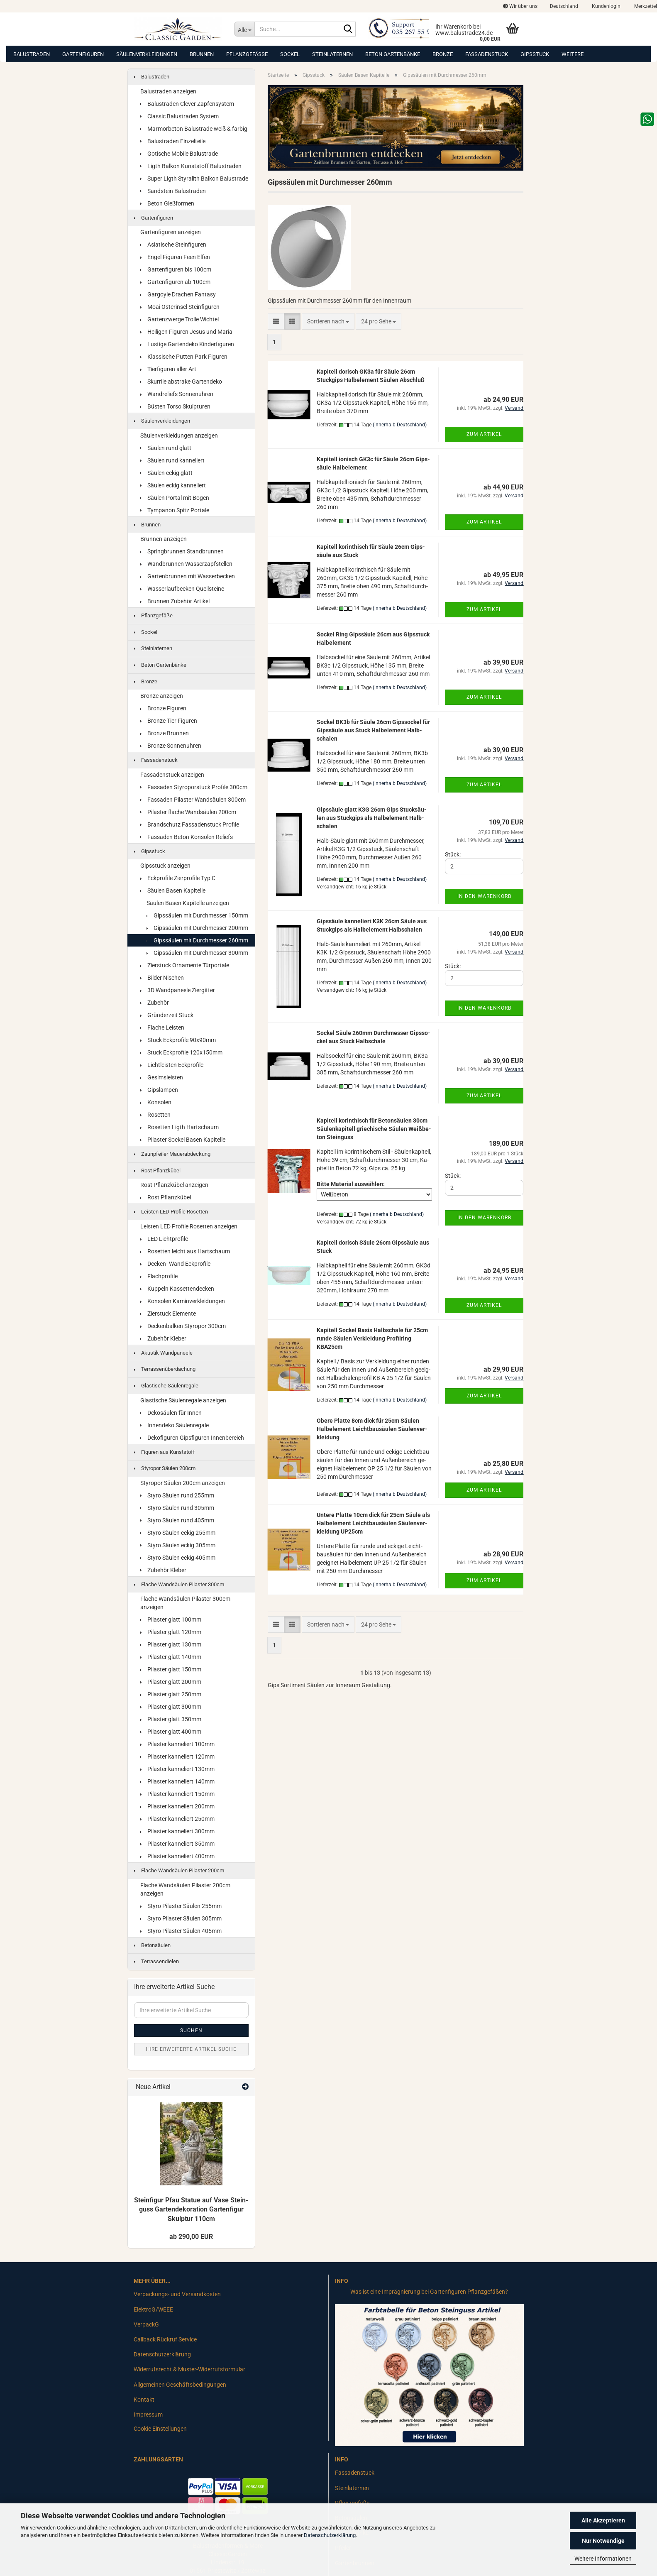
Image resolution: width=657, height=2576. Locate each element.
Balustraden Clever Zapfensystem (187, 103)
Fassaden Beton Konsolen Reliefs (186, 837)
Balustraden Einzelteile (172, 141)
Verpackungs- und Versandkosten (177, 2294)
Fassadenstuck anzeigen (172, 774)
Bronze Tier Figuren (168, 720)
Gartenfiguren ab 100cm (175, 282)
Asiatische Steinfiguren (173, 244)
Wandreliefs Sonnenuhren (176, 394)
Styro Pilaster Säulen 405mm (181, 1931)
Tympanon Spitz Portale (174, 510)
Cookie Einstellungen (160, 2428)
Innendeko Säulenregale (174, 1425)
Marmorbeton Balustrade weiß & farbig (193, 128)
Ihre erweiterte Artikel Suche (191, 2049)
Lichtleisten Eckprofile (171, 1065)
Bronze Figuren (163, 708)
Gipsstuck (534, 54)
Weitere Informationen (603, 2558)
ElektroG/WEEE (153, 2309)
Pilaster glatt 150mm (170, 1669)
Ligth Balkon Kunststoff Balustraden (191, 166)
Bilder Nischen (162, 977)
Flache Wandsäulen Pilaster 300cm (179, 1584)
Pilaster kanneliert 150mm (177, 1794)
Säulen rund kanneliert (172, 460)
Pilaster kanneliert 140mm (177, 1781)
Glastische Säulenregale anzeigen (183, 1400)
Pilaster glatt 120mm (170, 1632)
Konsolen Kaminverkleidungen (182, 1301)
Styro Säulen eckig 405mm (177, 1557)
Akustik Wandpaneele (163, 1353)
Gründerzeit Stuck (166, 1015)
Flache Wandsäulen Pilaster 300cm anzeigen (185, 1602)
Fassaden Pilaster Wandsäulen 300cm (193, 799)
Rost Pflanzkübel (157, 1170)
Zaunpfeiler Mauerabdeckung (172, 1154)
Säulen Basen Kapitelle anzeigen (188, 903)
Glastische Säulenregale (166, 1385)
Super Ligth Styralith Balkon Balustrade (194, 178)
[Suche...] (244, 29)
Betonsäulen (152, 1945)
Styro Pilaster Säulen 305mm (181, 1918)
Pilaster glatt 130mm (170, 1644)
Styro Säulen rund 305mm (177, 1508)
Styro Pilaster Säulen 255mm (181, 1906)
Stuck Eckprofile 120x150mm (181, 1052)
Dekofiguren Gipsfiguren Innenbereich (192, 1437)
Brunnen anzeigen (163, 539)
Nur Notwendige (603, 2540)
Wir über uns (520, 6)
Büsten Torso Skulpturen (175, 406)
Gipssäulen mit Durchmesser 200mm (197, 928)
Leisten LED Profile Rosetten (171, 1211)
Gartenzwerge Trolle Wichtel (179, 319)
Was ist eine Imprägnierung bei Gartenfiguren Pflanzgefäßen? (429, 2291)
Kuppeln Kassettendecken (177, 1288)
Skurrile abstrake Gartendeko (181, 381)
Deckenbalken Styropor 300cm (183, 1326)
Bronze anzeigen (161, 695)
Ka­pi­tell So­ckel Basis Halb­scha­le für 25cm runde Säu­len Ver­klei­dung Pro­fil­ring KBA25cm (372, 1338)
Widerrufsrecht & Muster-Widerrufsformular (189, 2369)
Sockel (290, 54)
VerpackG (146, 2324)
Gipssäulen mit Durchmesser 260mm (197, 940)
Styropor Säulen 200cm (164, 1468)
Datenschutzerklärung (330, 2535)
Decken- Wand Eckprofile (175, 1263)
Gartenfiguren (83, 54)
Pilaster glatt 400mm (170, 1731)
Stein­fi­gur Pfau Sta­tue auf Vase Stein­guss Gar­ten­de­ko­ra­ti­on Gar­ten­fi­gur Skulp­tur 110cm (191, 2209)
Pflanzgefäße (247, 54)
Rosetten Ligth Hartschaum (179, 1127)
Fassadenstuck (486, 54)
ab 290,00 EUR (191, 2237)
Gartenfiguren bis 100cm (175, 269)
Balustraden (31, 54)
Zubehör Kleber (163, 1338)
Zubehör (154, 1002)
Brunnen (202, 54)
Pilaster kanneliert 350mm (177, 1843)
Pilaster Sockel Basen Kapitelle (182, 1139)
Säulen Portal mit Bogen (174, 497)
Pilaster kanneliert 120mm (177, 1756)
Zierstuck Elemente (168, 1313)
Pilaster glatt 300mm (170, 1706)
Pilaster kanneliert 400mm (177, 1856)
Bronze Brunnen (164, 733)
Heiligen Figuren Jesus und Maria (186, 331)
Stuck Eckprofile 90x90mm (178, 1040)
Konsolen (155, 1102)
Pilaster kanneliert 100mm (177, 1744)
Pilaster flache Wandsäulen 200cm (188, 812)
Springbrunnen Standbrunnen (182, 551)
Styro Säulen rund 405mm (177, 1520)
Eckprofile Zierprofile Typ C (177, 878)
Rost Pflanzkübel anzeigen (174, 1185)
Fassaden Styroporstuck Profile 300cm (193, 787)
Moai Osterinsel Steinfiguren (180, 306)
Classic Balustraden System (179, 116)
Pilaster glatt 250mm (170, 1694)
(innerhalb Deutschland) (400, 425)
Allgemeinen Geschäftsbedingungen (180, 2384)
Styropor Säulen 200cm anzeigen (182, 1483)
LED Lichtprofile (164, 1238)
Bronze (442, 54)
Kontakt (144, 2399)
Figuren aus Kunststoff (164, 1452)
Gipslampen (159, 1089)
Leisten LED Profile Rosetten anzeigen (188, 1226)
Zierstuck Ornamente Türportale (184, 965)
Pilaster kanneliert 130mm (177, 1769)
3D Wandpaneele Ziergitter (177, 990)
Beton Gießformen (167, 203)
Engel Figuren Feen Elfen (175, 257)
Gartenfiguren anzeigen (170, 232)
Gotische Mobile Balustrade (179, 153)
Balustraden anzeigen (168, 91)
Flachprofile (159, 1276)
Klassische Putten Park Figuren (183, 356)
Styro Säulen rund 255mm (177, 1495)
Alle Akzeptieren (603, 2520)
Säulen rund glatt (165, 448)
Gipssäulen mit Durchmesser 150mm (197, 915)
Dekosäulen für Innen (171, 1412)
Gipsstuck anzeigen (165, 865)
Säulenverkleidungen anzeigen (179, 435)
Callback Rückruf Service (165, 2339)
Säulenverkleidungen (146, 54)
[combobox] (328, 321)
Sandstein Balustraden (173, 191)
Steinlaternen (332, 54)
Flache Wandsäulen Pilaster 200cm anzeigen (185, 1889)
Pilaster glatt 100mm (170, 1619)
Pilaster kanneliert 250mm (177, 1818)
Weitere (573, 54)
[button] (564, 6)
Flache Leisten (162, 1027)
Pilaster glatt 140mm (170, 1657)
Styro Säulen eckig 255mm (177, 1532)
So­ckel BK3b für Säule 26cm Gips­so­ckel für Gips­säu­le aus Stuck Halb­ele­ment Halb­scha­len (373, 730)
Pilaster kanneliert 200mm (177, 1806)
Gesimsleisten (161, 1077)
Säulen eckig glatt (166, 473)
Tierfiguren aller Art (168, 369)
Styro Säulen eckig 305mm (177, 1545)
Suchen (191, 2030)
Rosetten (155, 1114)
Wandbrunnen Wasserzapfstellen (186, 563)
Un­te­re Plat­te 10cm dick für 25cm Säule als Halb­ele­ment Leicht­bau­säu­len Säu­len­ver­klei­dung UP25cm (373, 1523)
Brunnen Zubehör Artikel (175, 601)
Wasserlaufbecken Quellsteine (182, 588)
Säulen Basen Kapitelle (172, 890)
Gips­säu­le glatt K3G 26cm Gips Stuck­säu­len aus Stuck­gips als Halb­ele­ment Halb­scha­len (372, 817)
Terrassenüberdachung (164, 1369)
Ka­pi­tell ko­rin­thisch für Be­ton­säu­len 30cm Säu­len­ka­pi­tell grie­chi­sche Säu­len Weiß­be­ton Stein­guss (374, 1128)
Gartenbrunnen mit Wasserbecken (187, 576)
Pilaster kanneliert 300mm (177, 1831)
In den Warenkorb (484, 896)
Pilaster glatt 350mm (170, 1719)
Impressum (148, 2414)
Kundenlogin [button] (605, 6)
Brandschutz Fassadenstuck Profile (189, 824)
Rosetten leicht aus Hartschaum (185, 1251)
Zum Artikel (484, 434)
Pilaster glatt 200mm (170, 1681)
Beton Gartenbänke (392, 54)
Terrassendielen (156, 1961)
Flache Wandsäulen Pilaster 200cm (179, 1870)
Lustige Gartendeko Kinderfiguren (187, 344)
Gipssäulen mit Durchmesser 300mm (197, 952)
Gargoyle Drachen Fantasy (178, 294)
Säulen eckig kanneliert (173, 485)
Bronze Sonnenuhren (170, 745)
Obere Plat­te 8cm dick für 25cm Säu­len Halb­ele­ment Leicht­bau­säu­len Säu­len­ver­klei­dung (372, 1429)
